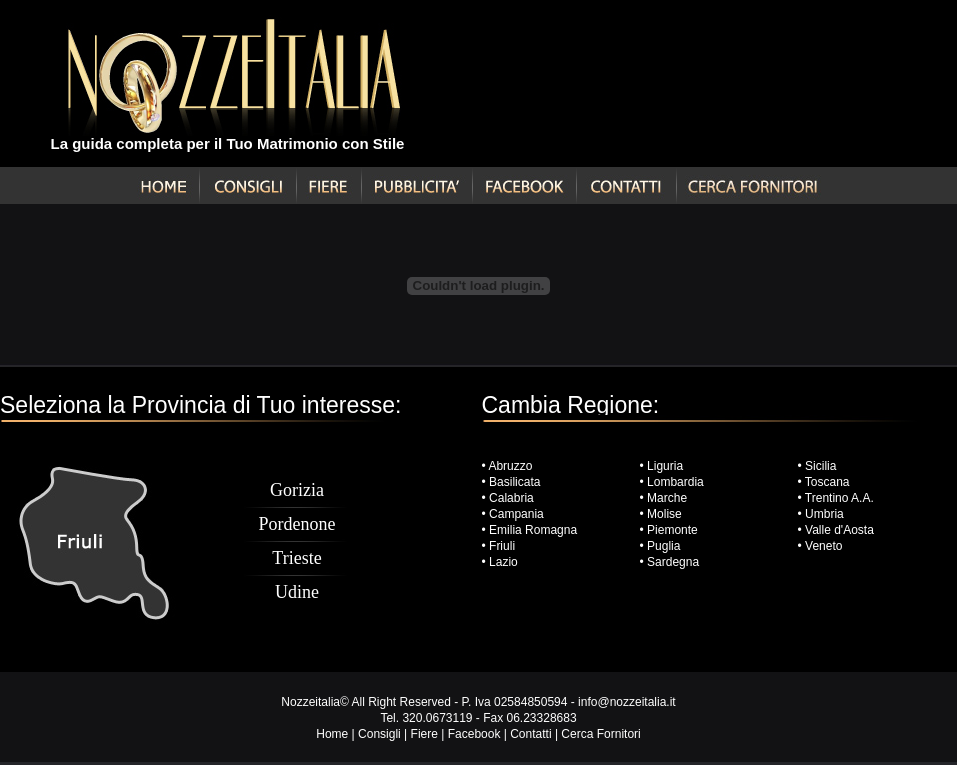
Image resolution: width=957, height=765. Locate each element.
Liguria (665, 466)
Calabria (510, 498)
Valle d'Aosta (839, 530)
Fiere (424, 734)
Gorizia (297, 490)
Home (332, 734)
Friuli (502, 546)
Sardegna (673, 562)
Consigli (379, 734)
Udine (297, 592)
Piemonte (672, 530)
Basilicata (514, 482)
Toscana (827, 482)
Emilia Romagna (533, 530)
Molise (664, 514)
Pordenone (297, 524)
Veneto (823, 546)
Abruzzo (510, 466)
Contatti (530, 734)
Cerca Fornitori (600, 734)
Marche (667, 498)
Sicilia (820, 466)
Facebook (474, 734)
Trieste (296, 558)
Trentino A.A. (839, 498)
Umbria (824, 514)
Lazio (503, 562)
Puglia (663, 546)
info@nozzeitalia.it (627, 702)
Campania (516, 514)
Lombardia (675, 482)
